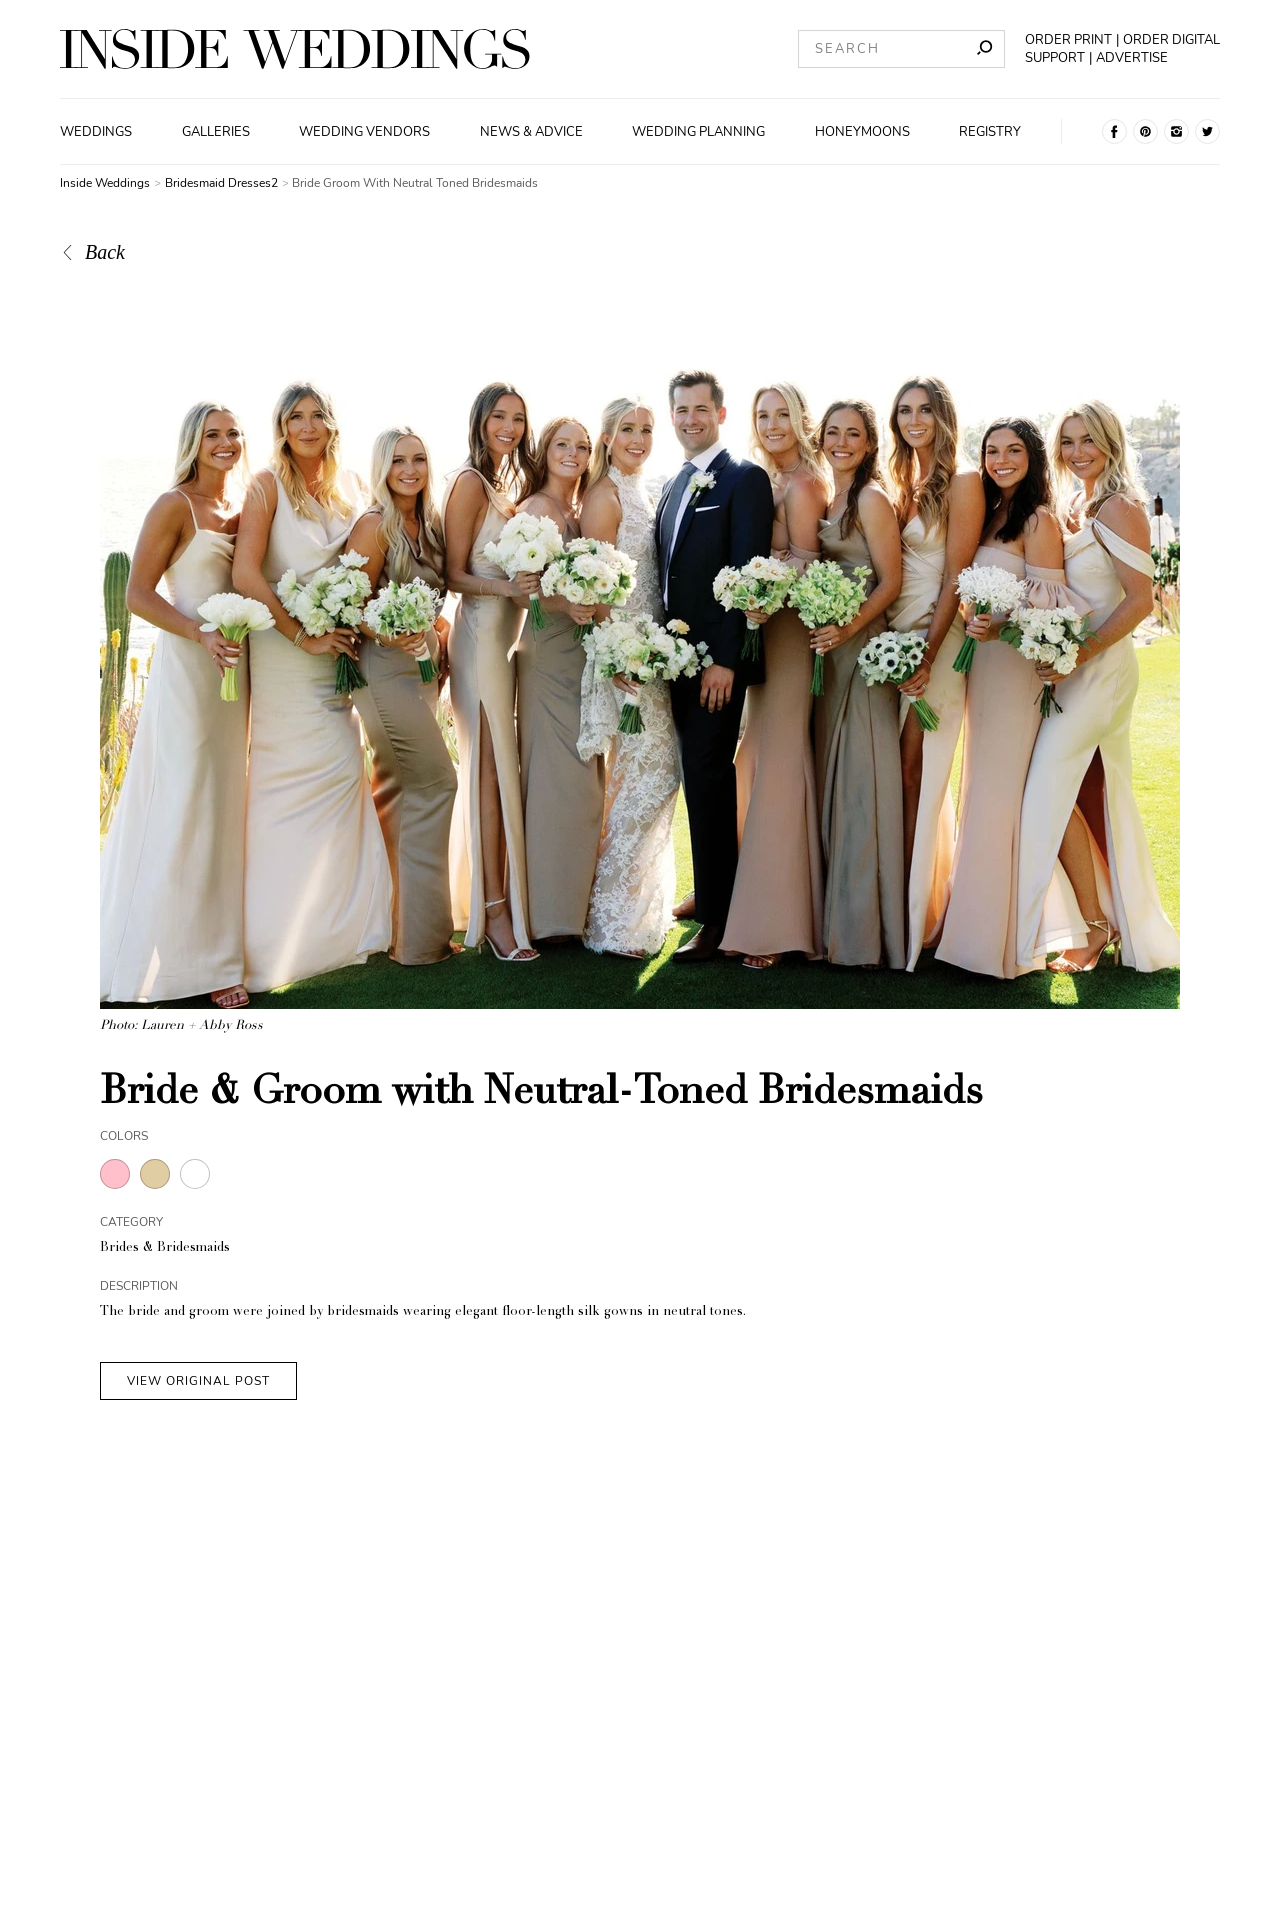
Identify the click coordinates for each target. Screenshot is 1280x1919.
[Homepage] (295, 49)
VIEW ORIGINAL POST (198, 1381)
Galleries (216, 132)
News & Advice (531, 132)
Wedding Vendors (364, 132)
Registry (990, 132)
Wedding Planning (698, 132)
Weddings (96, 132)
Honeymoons (862, 132)
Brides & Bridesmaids (165, 1248)
